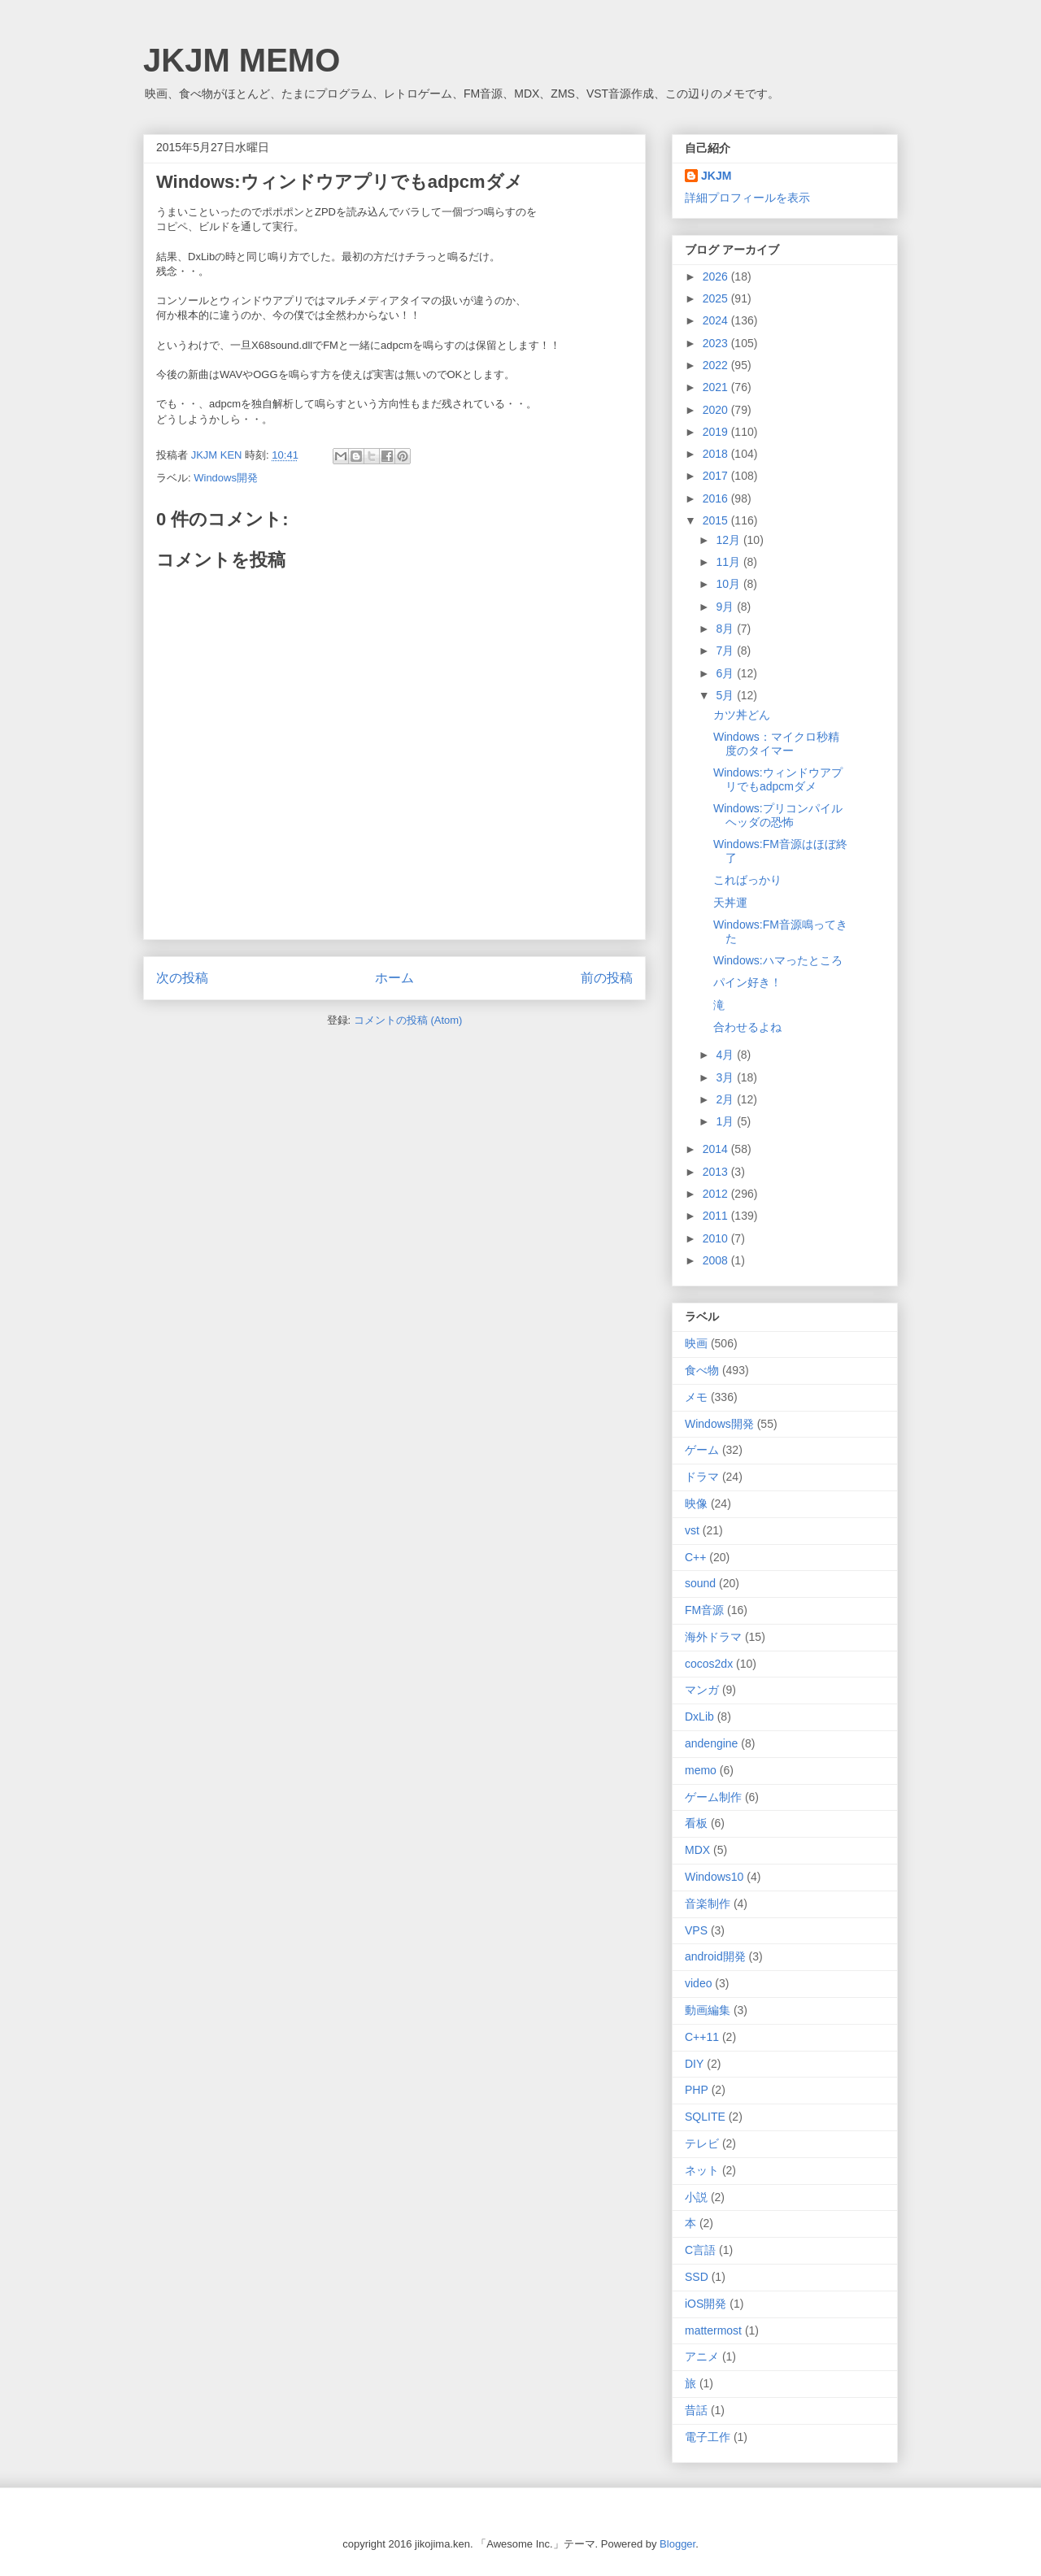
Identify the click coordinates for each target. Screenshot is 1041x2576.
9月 (726, 606)
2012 (717, 1193)
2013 (717, 1171)
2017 (717, 475)
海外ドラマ (713, 1636)
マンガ (702, 1689)
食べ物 (702, 1370)
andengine (711, 1743)
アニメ (702, 2356)
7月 (726, 650)
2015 (717, 520)
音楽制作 (707, 1903)
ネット (702, 2170)
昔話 (696, 2410)
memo (701, 1770)
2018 (717, 453)
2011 (717, 1215)
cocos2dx (709, 1663)
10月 (729, 583)
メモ (696, 1396)
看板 (696, 1823)
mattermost (713, 2330)
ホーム (394, 978)
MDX (697, 1849)
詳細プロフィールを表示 (747, 197)
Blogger (677, 2544)
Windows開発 (226, 478)
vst (692, 1530)
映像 (696, 1503)
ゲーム (702, 1449)
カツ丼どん (741, 714)
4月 (726, 1054)
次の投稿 (182, 978)
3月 (726, 1077)
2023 (717, 343)
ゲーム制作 (713, 1797)
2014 (717, 1148)
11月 (729, 561)
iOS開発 (705, 2303)
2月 (726, 1099)
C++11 (702, 2036)
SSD (696, 2276)
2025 (717, 298)
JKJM (716, 175)
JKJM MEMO (241, 60)
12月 (729, 539)
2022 (717, 365)
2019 (717, 431)
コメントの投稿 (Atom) (408, 1020)
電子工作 (707, 2436)
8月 (726, 628)
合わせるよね (747, 1026)
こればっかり (747, 879)
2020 (717, 409)
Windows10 (714, 1876)
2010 (717, 1238)
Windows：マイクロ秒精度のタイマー (776, 743)
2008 (717, 1260)
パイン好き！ (747, 982)
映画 (696, 1343)
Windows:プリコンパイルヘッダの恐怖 (778, 815)
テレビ (702, 2143)
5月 (726, 695)
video (698, 1983)
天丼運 (730, 902)
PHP (696, 2089)
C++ (695, 1557)
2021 (717, 387)
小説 (696, 2197)
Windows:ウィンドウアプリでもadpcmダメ (778, 779)
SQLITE (705, 2116)
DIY (694, 2063)
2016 (717, 498)
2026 (717, 276)
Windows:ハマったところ (778, 960)
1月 (726, 1121)
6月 (726, 673)
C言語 (700, 2249)
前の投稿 (607, 978)
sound (700, 1583)
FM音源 (704, 1610)
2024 (717, 320)
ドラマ (702, 1476)
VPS (696, 1930)
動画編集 (707, 2010)
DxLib (699, 1716)
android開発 (715, 1956)
